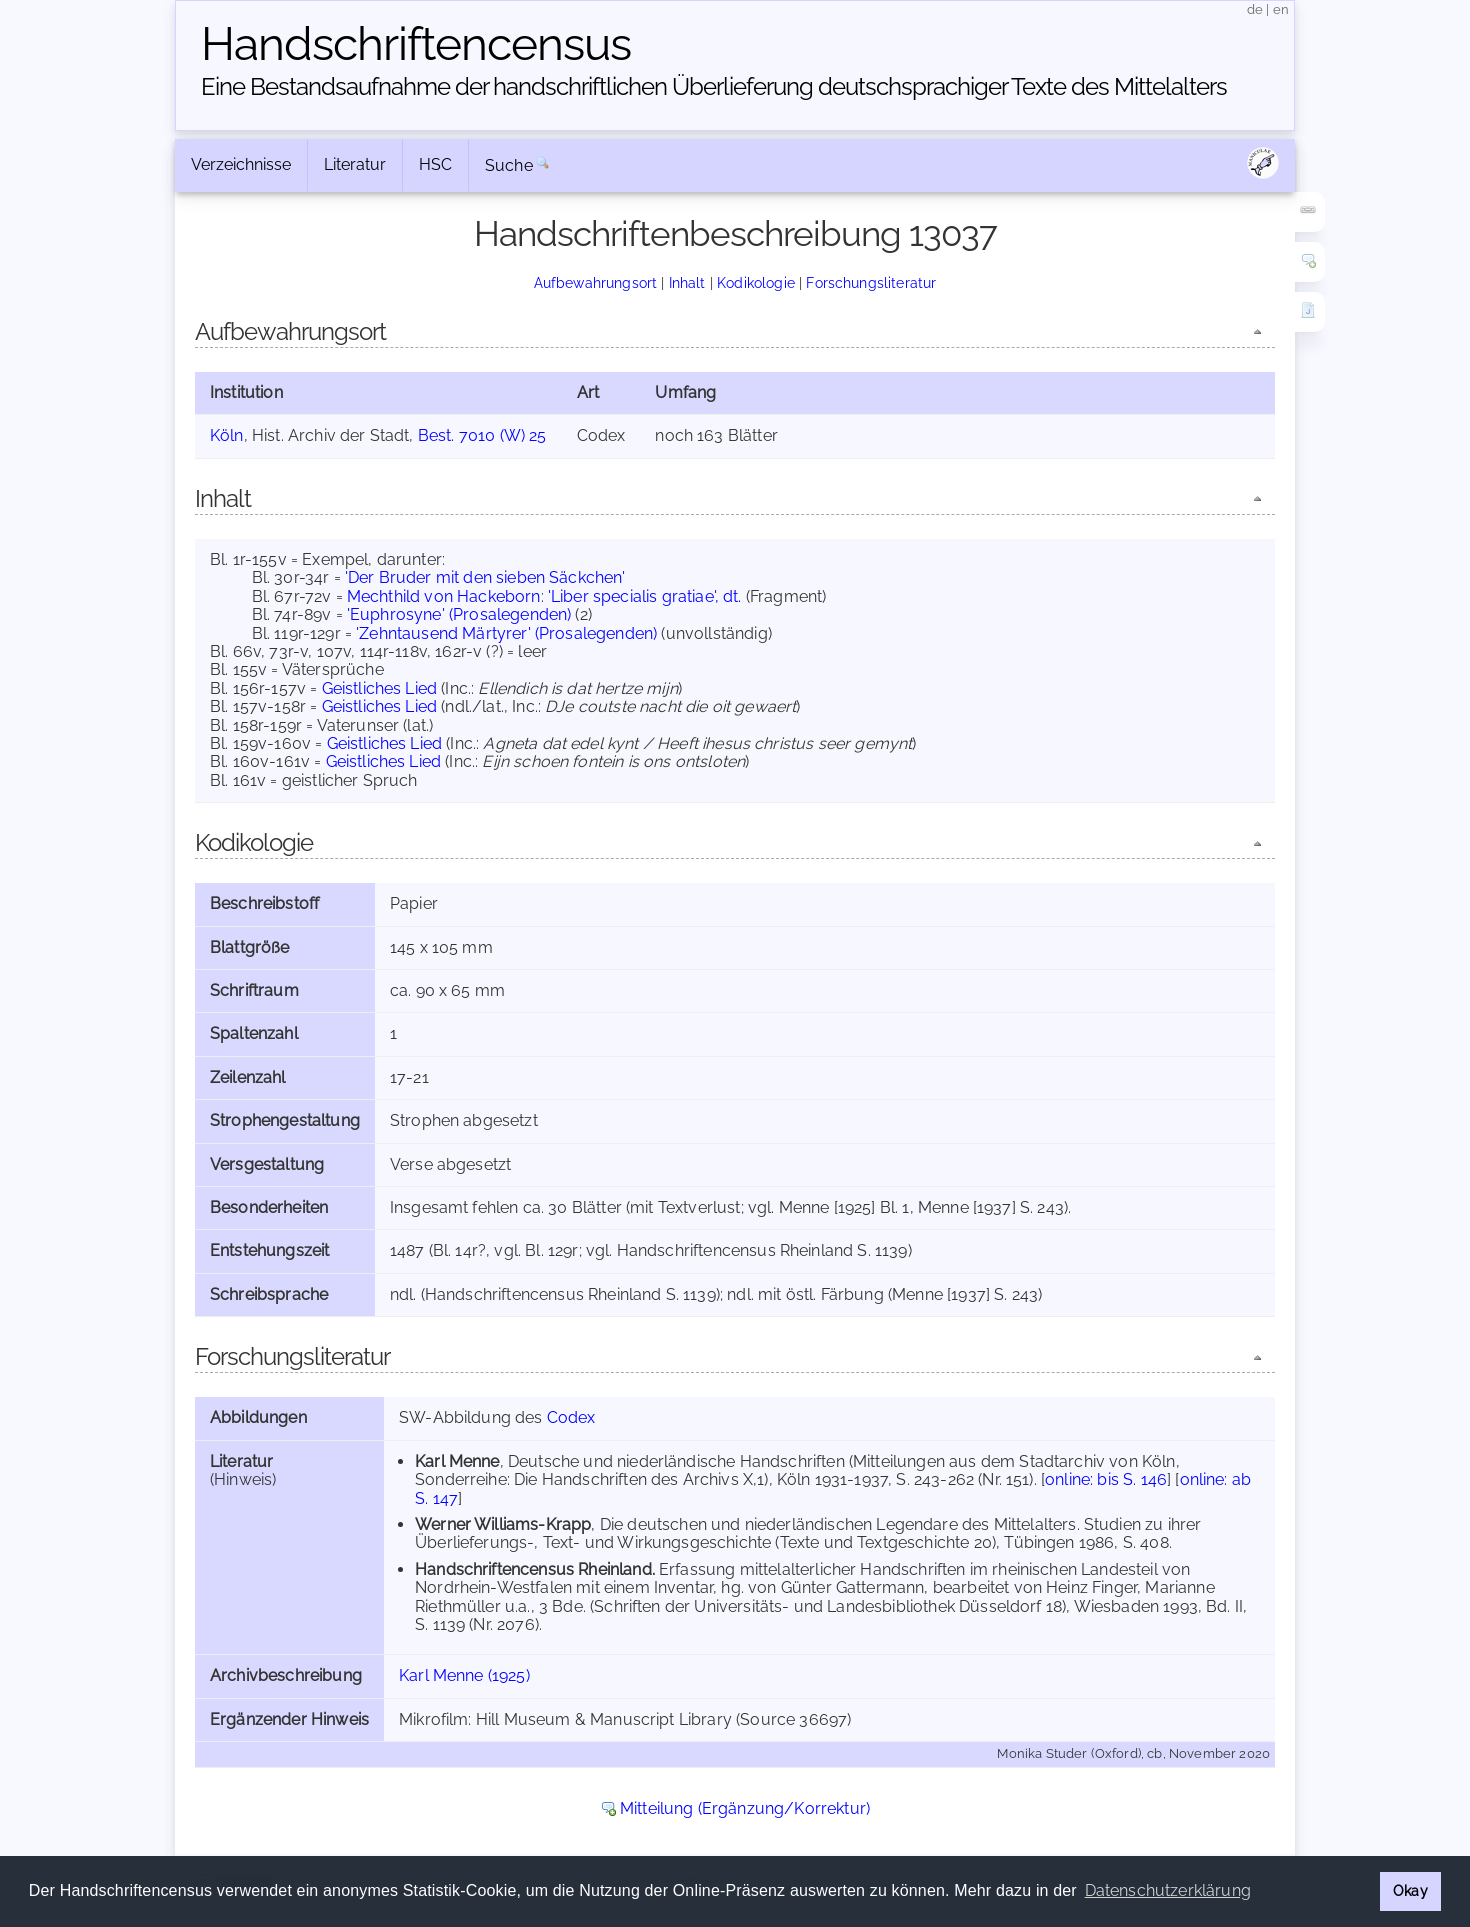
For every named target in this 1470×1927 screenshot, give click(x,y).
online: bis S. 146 (1106, 1479)
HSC (435, 164)
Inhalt (687, 282)
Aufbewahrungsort (596, 282)
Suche (509, 165)
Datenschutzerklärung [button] (1168, 1890)
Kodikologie (756, 282)
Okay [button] (1410, 1890)
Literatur (355, 164)
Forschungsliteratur (871, 282)
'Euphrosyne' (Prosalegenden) (459, 614)
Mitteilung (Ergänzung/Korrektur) (745, 1808)
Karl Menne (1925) (464, 1675)
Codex (571, 1417)
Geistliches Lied (380, 688)
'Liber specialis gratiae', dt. (645, 596)
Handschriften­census (416, 44)
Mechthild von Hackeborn (444, 596)
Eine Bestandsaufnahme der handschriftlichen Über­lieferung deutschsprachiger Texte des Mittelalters (714, 86)
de (1255, 9)
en (1281, 9)
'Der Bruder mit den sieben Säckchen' (485, 577)
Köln (227, 435)
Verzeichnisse (241, 164)
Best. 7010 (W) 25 (482, 435)
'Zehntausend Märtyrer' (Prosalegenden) (506, 633)
